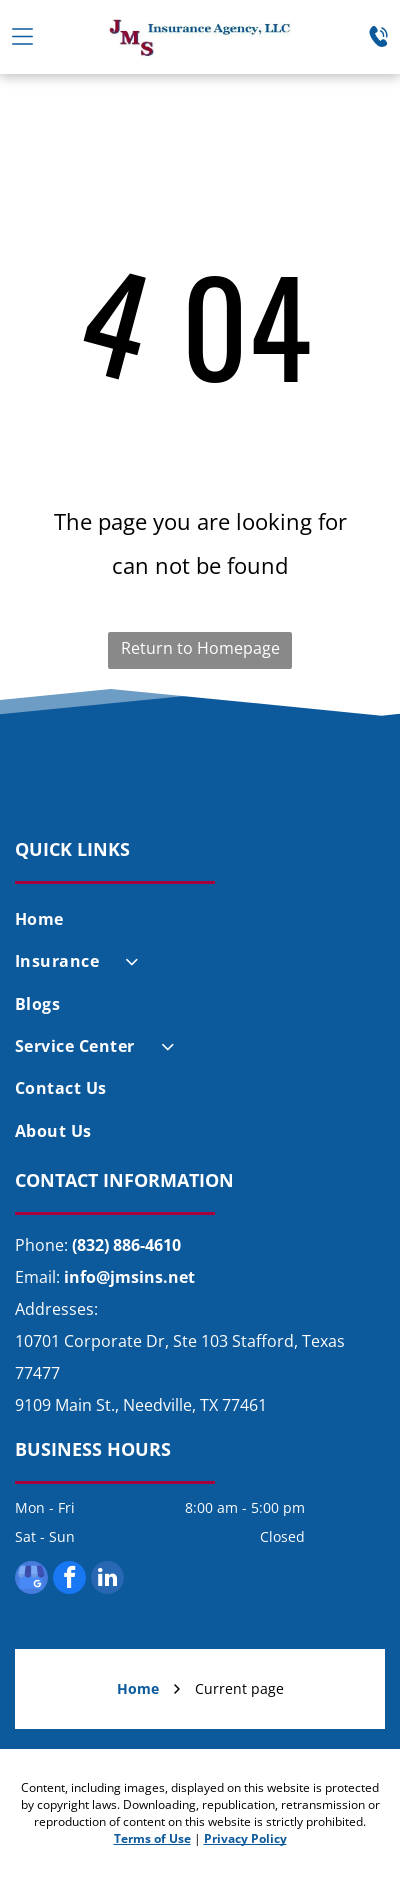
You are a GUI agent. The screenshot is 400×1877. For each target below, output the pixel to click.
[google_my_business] (31, 1580)
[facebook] (69, 1580)
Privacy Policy (245, 1838)
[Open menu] (22, 36)
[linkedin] (107, 1580)
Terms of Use (152, 1838)
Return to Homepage (200, 648)
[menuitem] (200, 919)
